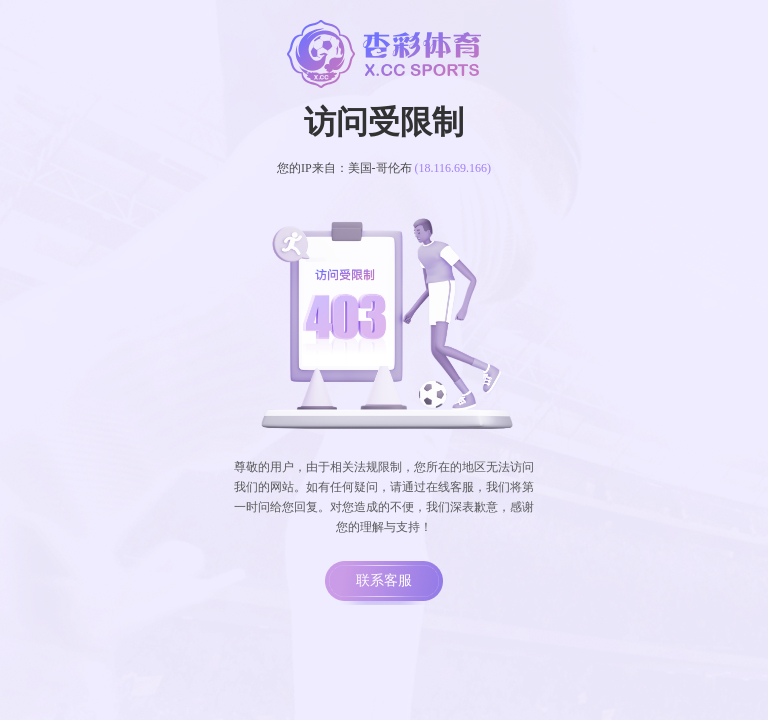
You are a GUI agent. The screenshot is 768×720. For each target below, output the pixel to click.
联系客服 (384, 580)
